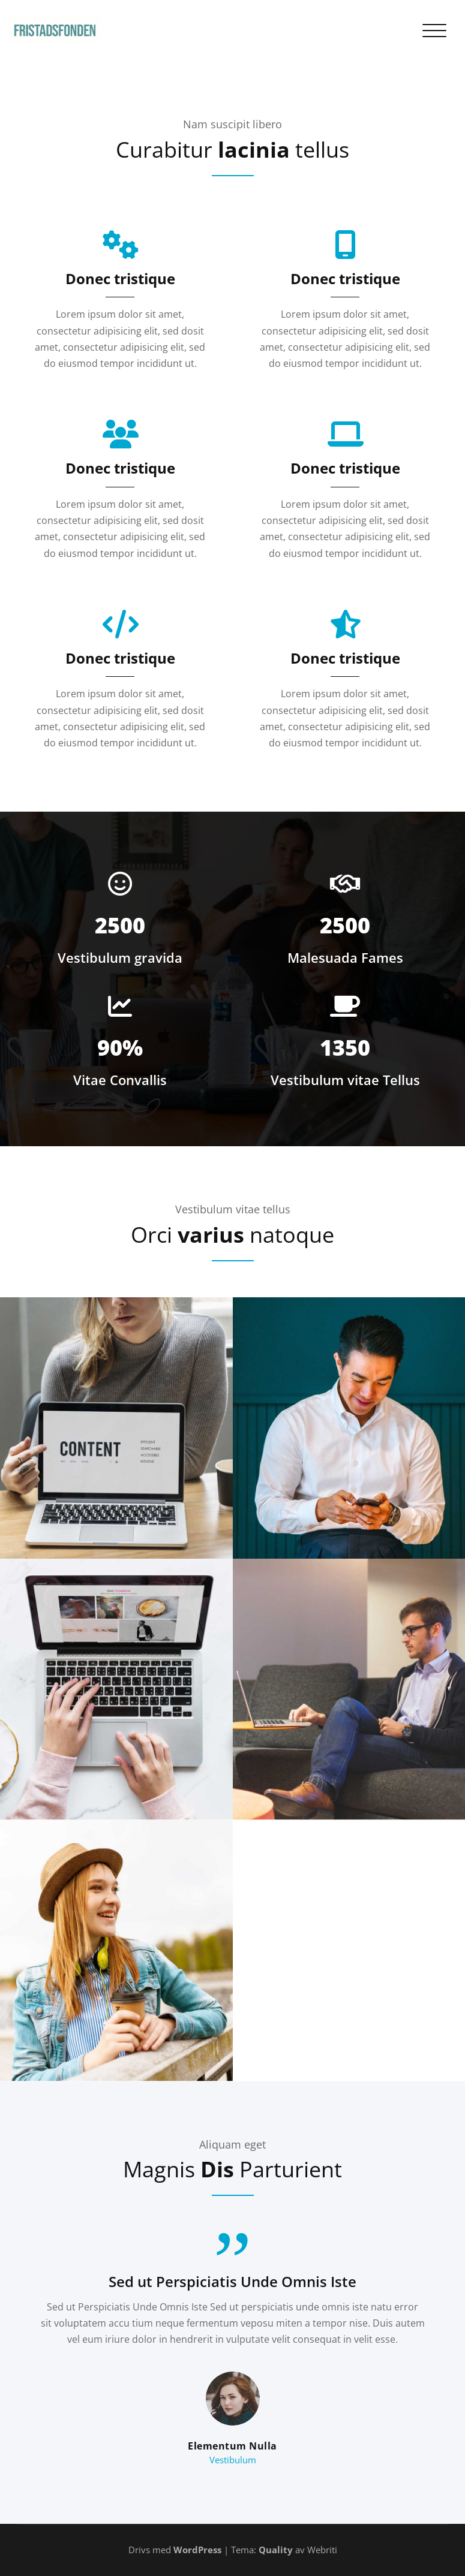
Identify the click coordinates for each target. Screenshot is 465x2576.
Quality (276, 2550)
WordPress (197, 2550)
